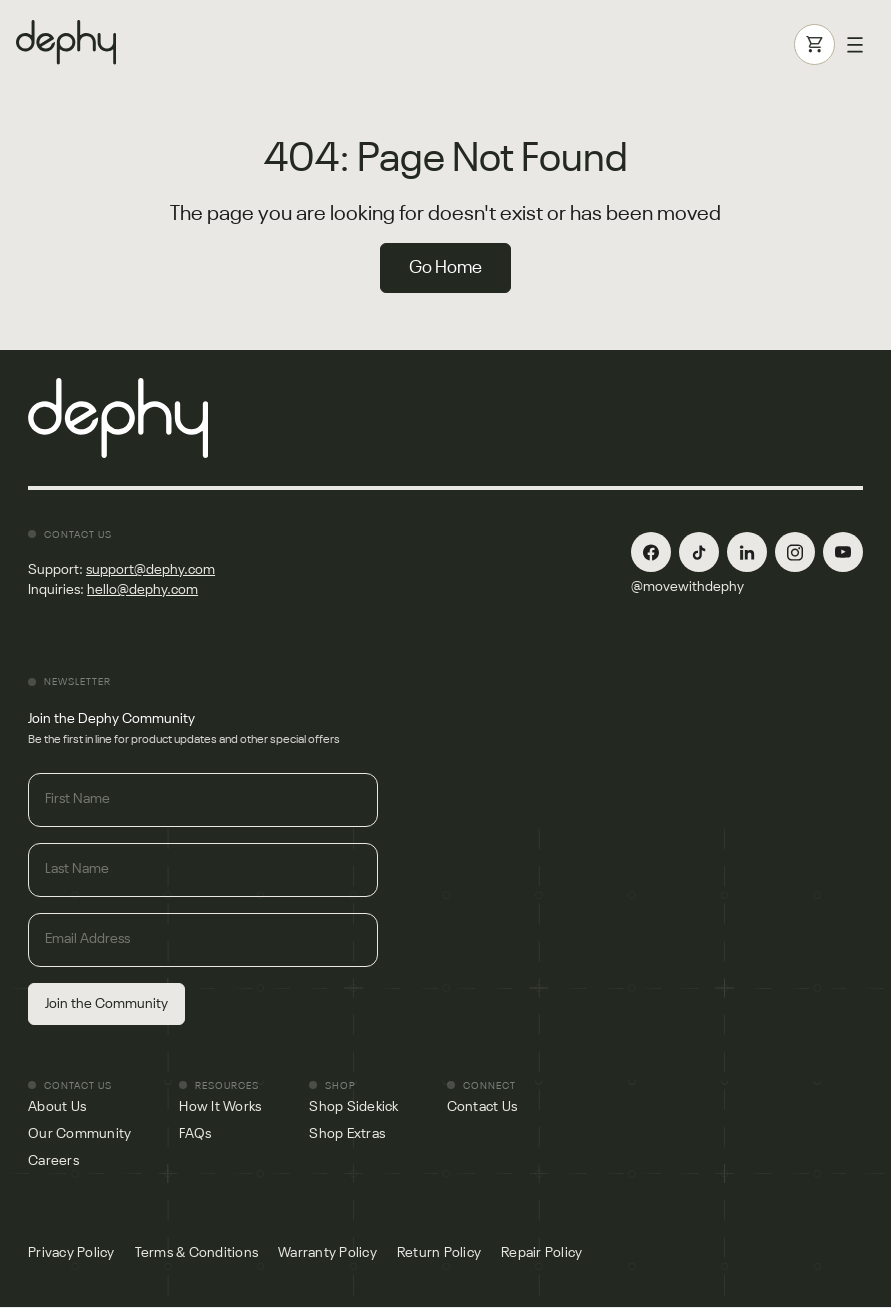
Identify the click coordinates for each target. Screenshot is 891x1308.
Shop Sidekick (353, 1107)
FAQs (195, 1134)
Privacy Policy (71, 1253)
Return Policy (439, 1253)
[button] (855, 45)
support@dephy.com (150, 570)
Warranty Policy (327, 1253)
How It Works (220, 1107)
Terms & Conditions (197, 1253)
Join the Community (106, 1004)
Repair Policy (541, 1253)
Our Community (79, 1134)
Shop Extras (347, 1134)
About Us (57, 1107)
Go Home (445, 268)
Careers (53, 1161)
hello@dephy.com (142, 590)
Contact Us (482, 1107)
